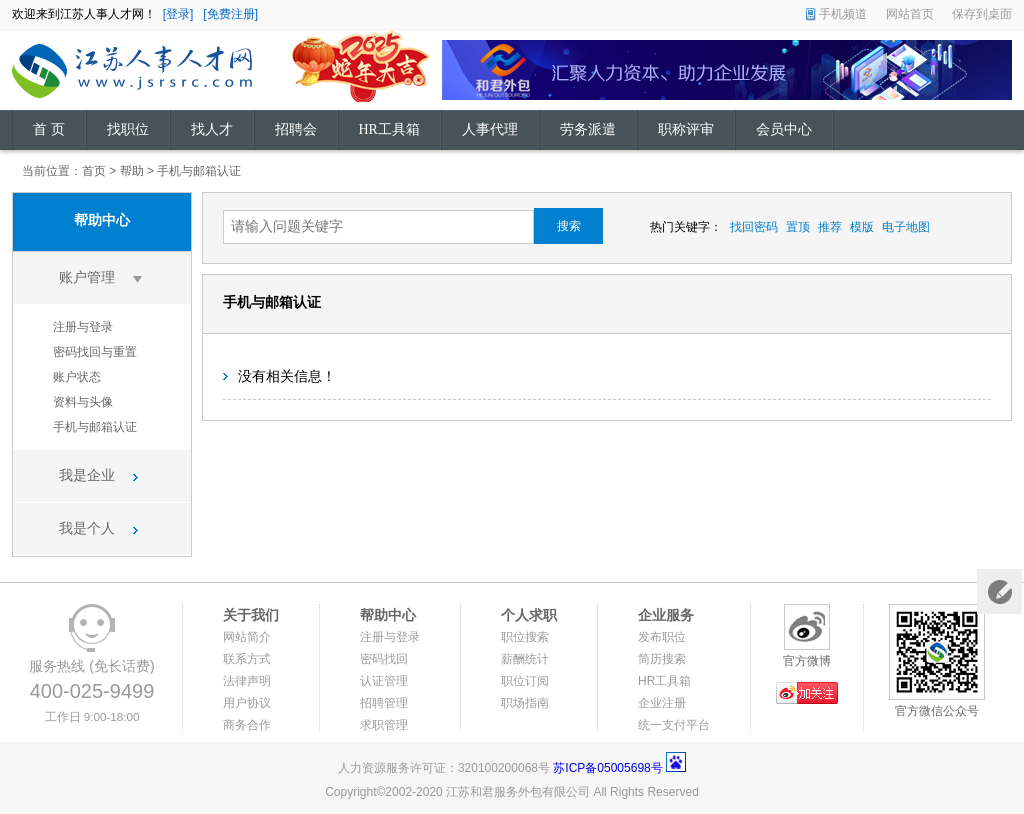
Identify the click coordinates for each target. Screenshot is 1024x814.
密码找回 (384, 659)
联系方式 (247, 659)
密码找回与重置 (95, 352)
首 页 (49, 129)
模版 (862, 227)
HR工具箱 (389, 129)
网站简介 (247, 637)
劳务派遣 (588, 129)
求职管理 (384, 725)
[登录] (178, 14)
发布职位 (662, 637)
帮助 (132, 171)
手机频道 (843, 14)
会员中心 (784, 129)
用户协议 (247, 703)
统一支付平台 (674, 725)
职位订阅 (525, 681)
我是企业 (87, 475)
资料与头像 (83, 402)
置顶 (798, 227)
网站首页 (910, 14)
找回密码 (754, 227)
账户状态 (77, 377)
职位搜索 (525, 637)
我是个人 (87, 528)
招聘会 (296, 129)
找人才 (212, 129)
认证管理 (384, 681)
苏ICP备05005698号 (607, 768)
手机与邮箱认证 (199, 171)
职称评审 (686, 129)
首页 (94, 171)
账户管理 (87, 277)
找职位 (128, 129)
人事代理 (490, 129)
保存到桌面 (982, 14)
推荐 (830, 227)
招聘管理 (384, 703)
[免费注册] (230, 14)
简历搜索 (662, 659)
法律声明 (247, 681)
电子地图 (906, 227)
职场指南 (525, 703)
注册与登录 (83, 327)
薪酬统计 (525, 659)
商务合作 (247, 725)
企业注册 (662, 703)
